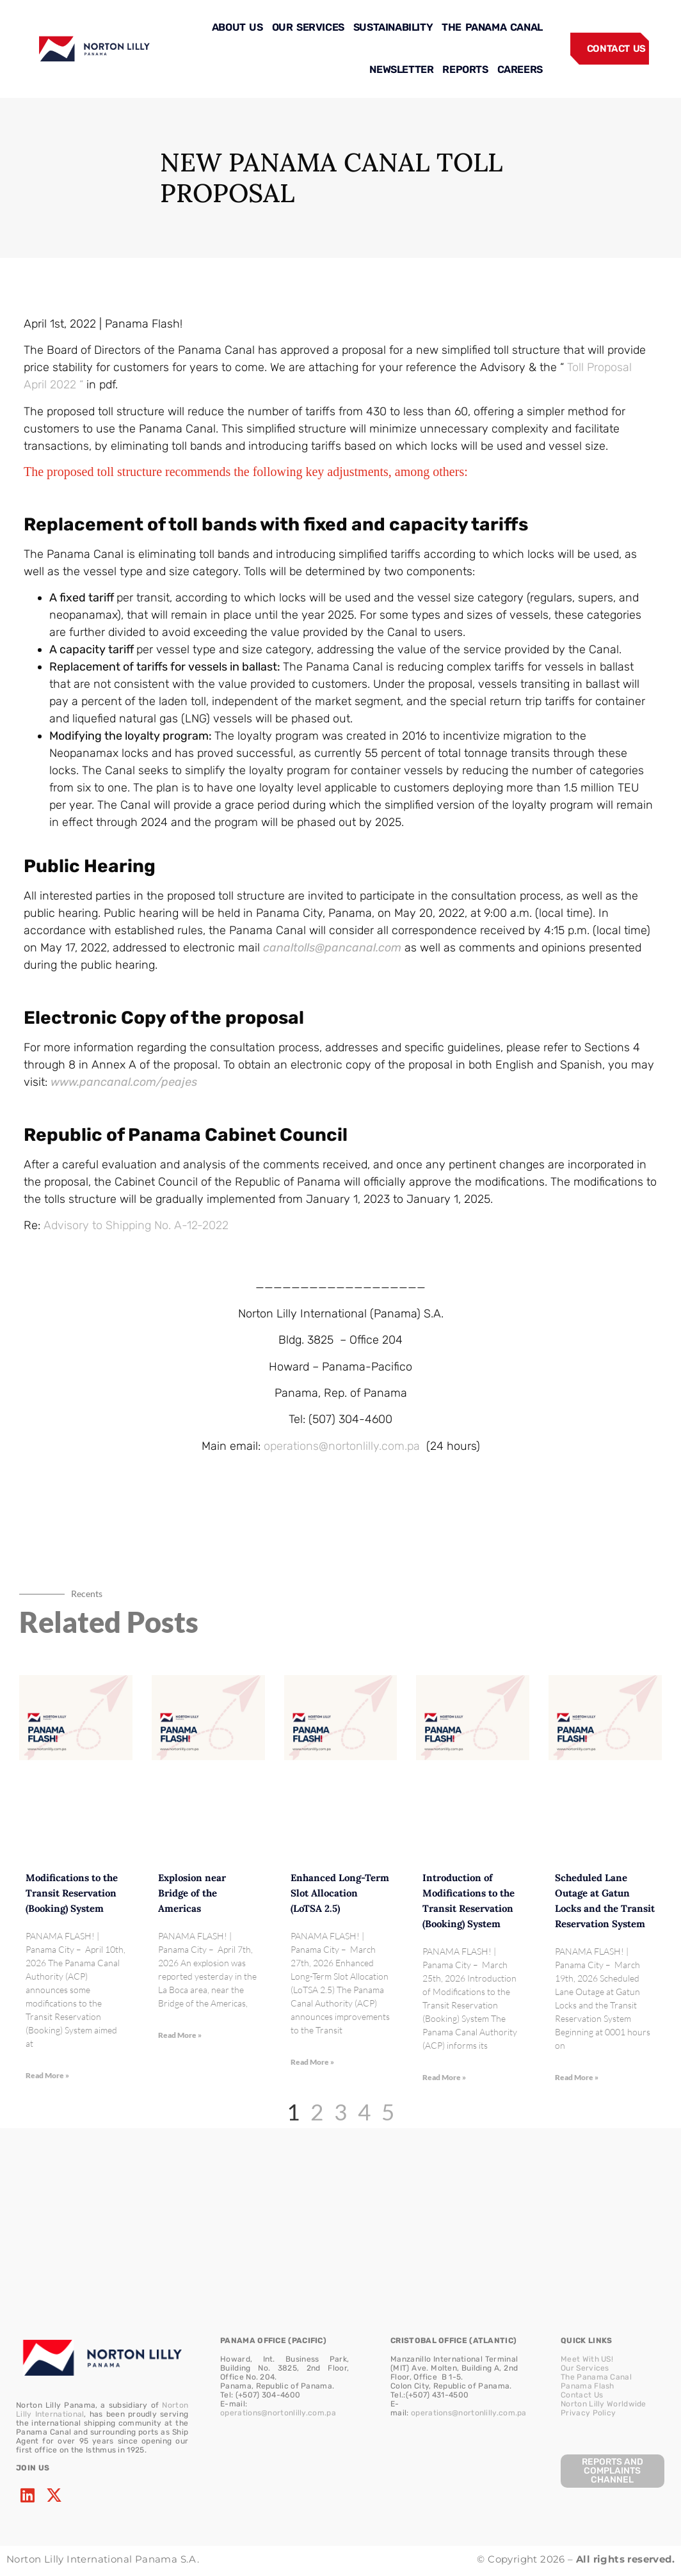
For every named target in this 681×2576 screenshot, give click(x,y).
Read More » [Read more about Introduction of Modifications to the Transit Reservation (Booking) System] (444, 2077)
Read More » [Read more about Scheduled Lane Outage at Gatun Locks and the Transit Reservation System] (576, 2077)
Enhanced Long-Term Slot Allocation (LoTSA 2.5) (340, 1893)
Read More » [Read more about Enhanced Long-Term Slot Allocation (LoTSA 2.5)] (312, 2062)
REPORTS (465, 69)
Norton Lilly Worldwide (603, 2403)
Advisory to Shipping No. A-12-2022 (136, 1225)
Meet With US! (587, 2359)
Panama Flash (587, 2385)
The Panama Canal (596, 2377)
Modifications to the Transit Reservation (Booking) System (72, 1893)
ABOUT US (237, 27)
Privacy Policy (588, 2412)
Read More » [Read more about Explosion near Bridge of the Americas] (180, 2035)
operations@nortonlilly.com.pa (342, 1446)
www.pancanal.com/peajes (124, 1082)
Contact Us (582, 2394)
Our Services (585, 2368)
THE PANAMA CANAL (492, 27)
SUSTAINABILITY (393, 27)
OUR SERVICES (308, 27)
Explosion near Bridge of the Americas (192, 1893)
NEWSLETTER (401, 69)
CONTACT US (616, 48)
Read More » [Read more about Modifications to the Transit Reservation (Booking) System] (47, 2075)
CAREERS (520, 69)
